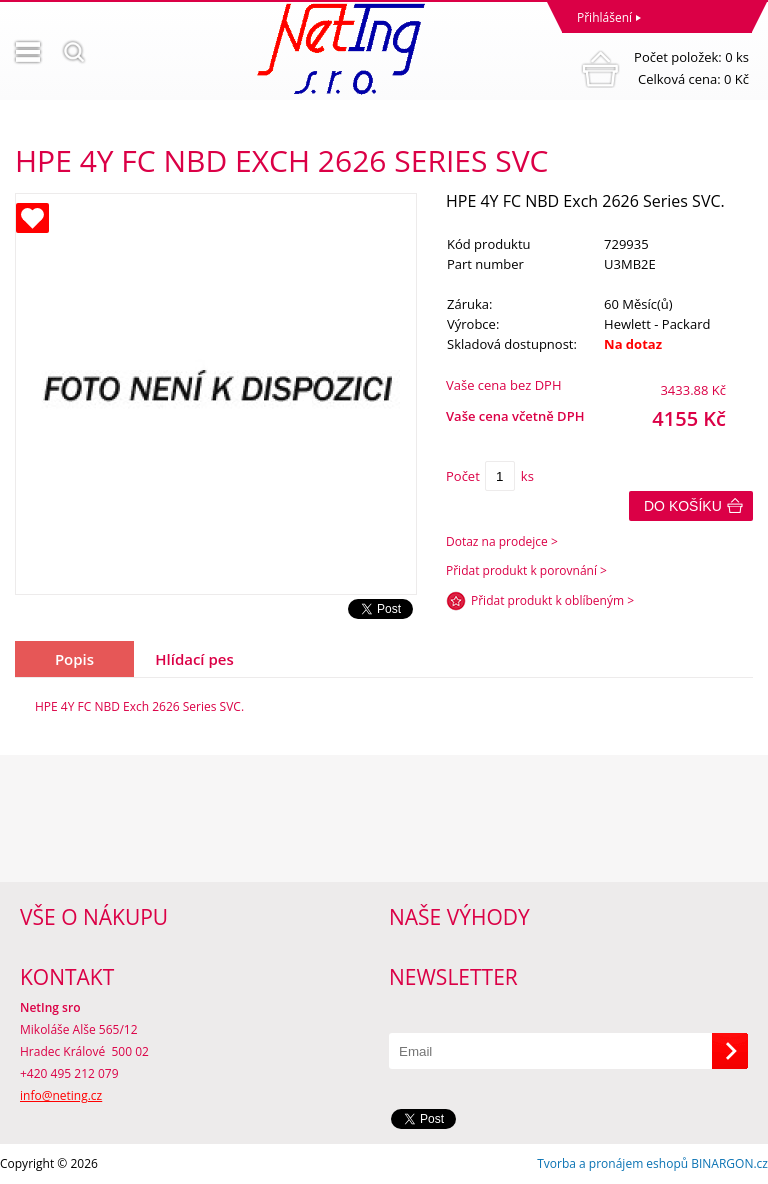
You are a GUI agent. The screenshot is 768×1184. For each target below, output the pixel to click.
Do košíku (683, 506)
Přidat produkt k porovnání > (526, 570)
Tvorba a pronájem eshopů (612, 1163)
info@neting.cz (61, 1095)
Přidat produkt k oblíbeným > (552, 600)
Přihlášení (604, 17)
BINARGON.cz (729, 1163)
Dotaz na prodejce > (502, 541)
